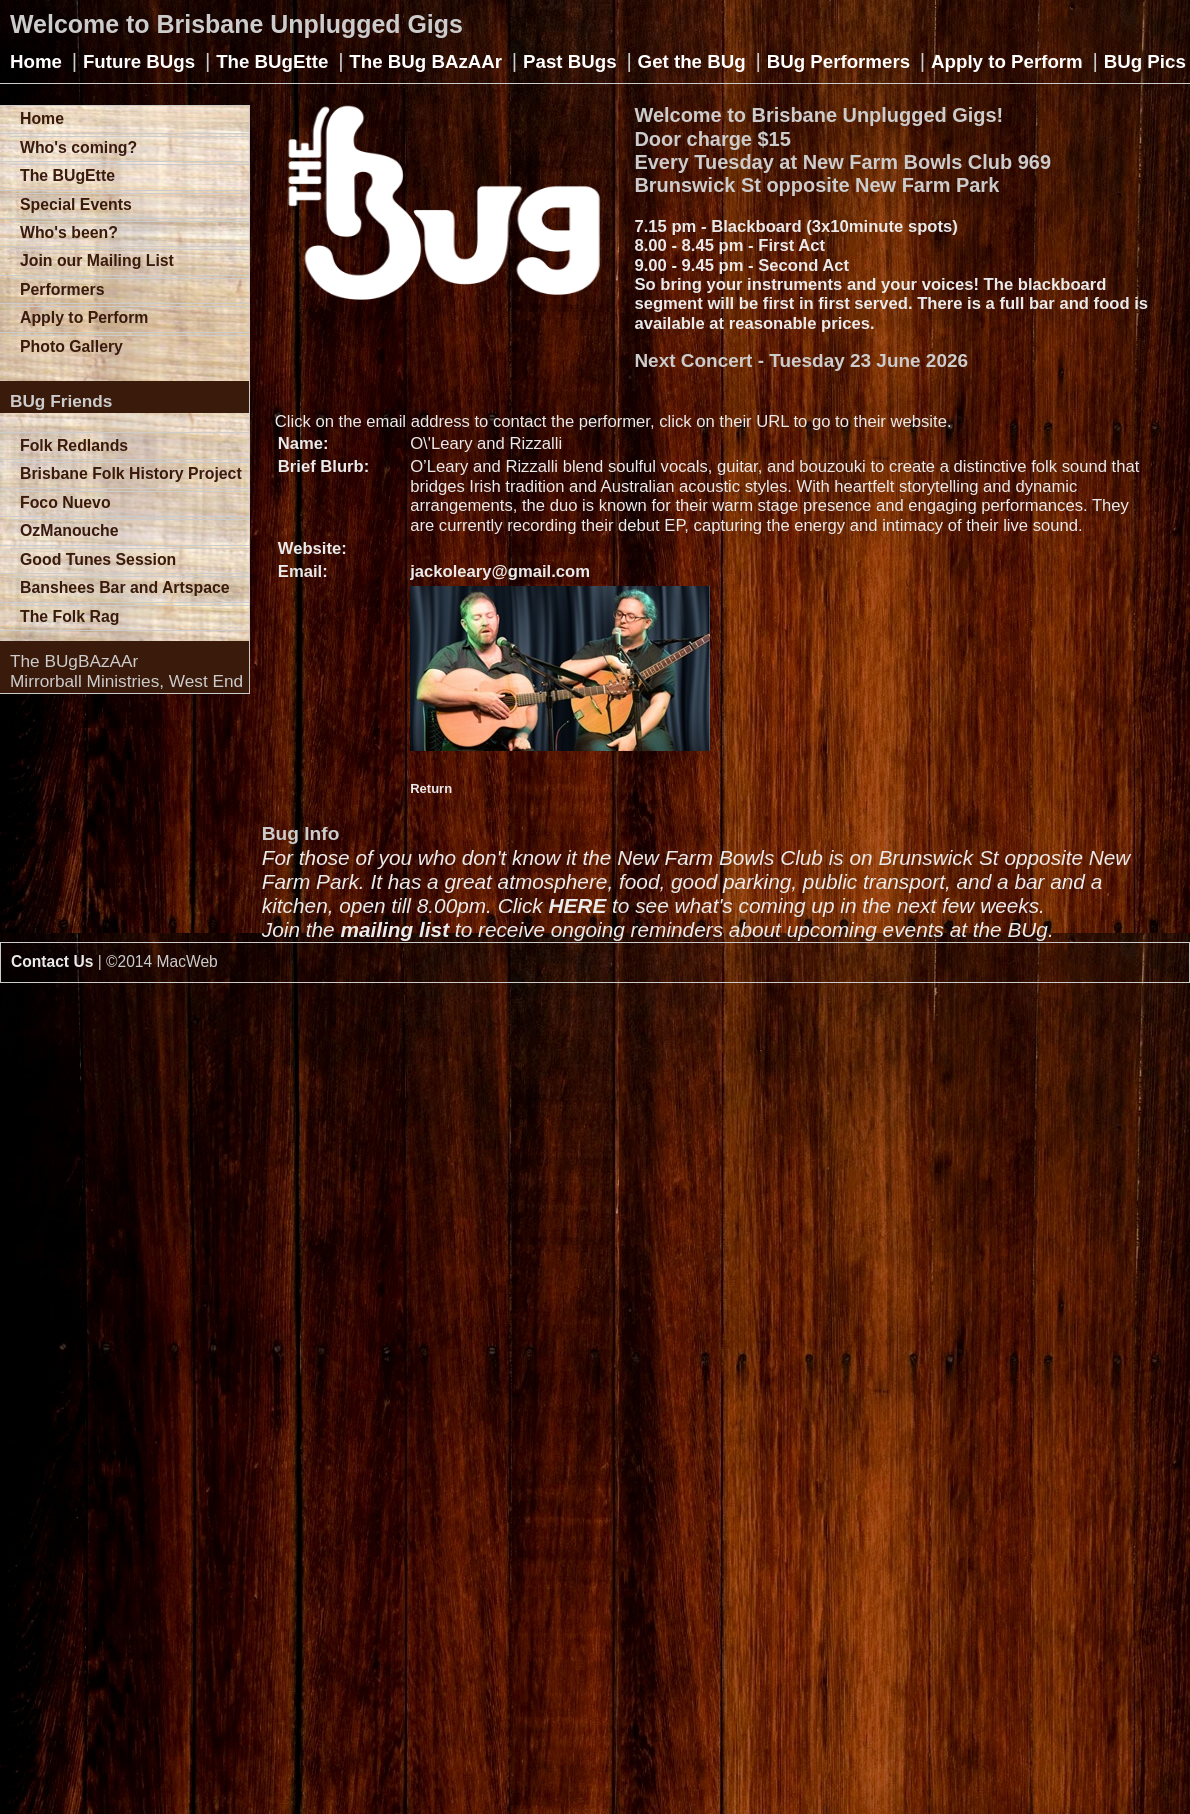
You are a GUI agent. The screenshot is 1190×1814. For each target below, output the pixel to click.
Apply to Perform (1007, 61)
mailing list (394, 929)
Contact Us (52, 961)
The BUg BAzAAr (425, 61)
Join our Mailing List (97, 260)
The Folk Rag (69, 616)
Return (431, 788)
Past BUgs (570, 61)
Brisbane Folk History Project (131, 473)
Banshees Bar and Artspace (125, 587)
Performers (62, 289)
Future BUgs (139, 61)
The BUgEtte (272, 61)
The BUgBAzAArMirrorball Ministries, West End (126, 671)
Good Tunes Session (98, 559)
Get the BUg (692, 61)
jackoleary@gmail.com (500, 571)
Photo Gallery (71, 346)
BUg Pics (1145, 61)
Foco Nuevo (65, 502)
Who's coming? (78, 147)
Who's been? (69, 232)
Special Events (76, 204)
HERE (577, 905)
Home (36, 61)
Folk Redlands (74, 445)
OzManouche (69, 530)
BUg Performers (838, 61)
